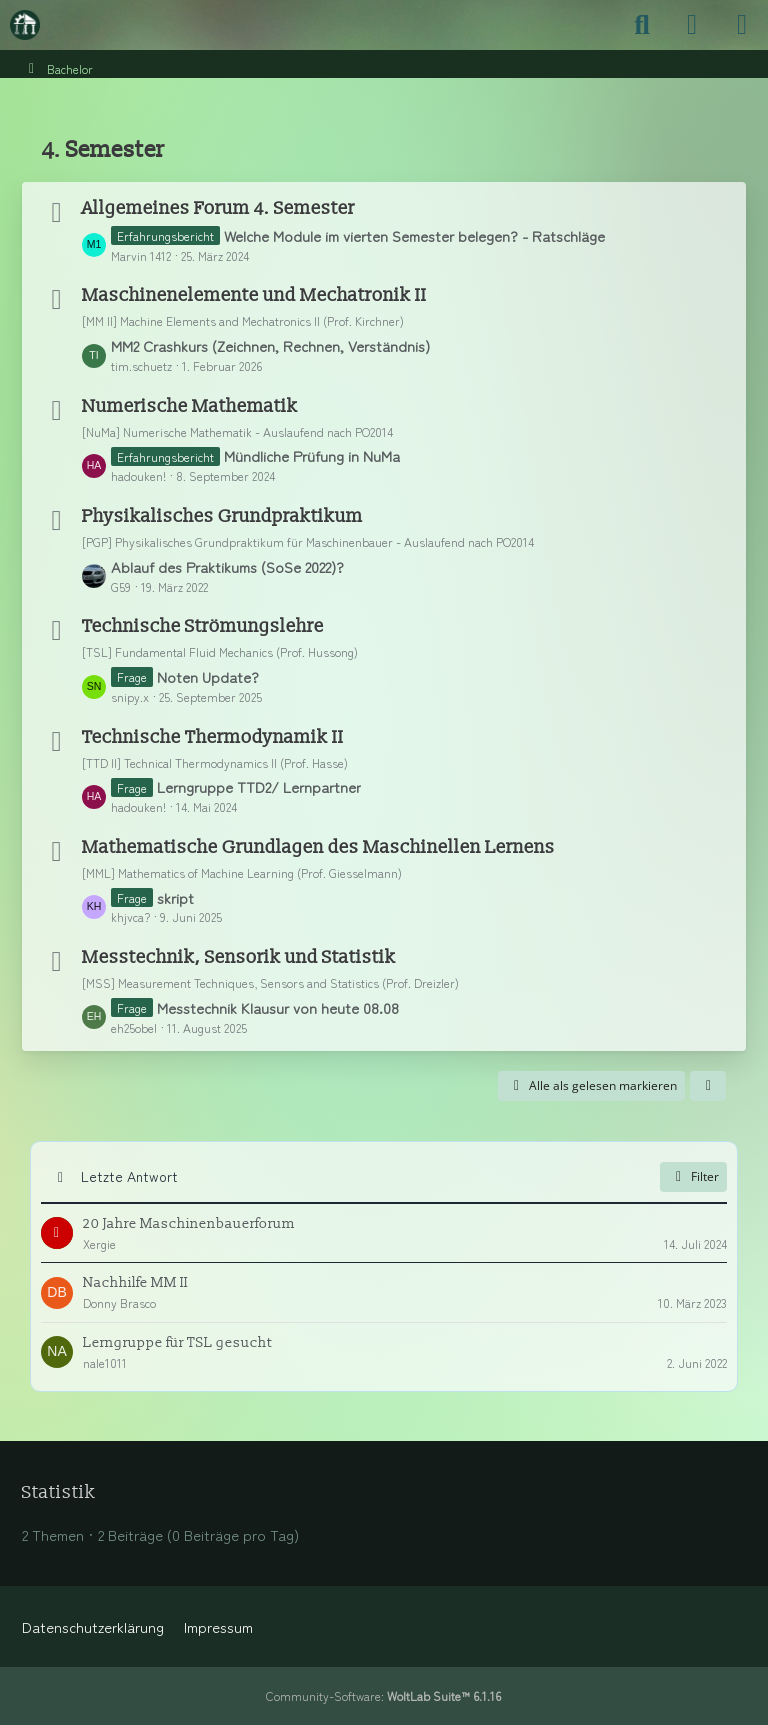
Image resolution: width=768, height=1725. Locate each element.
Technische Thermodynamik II (213, 737)
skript (175, 897)
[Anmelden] (692, 25)
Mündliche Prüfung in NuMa (312, 455)
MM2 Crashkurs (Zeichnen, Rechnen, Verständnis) (270, 345)
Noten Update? (208, 676)
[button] (708, 1086)
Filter (693, 1176)
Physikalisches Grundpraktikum (222, 516)
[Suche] (642, 25)
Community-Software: (383, 1695)
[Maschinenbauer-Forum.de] (25, 25)
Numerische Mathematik (190, 406)
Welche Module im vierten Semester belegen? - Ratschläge (414, 235)
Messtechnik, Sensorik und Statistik (239, 957)
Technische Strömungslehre (203, 626)
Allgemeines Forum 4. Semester (218, 208)
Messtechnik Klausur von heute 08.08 (278, 1007)
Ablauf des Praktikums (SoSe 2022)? (227, 566)
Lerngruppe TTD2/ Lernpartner (259, 786)
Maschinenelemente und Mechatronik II (254, 295)
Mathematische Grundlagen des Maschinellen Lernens (318, 847)
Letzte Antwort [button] (129, 1176)
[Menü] (742, 25)
